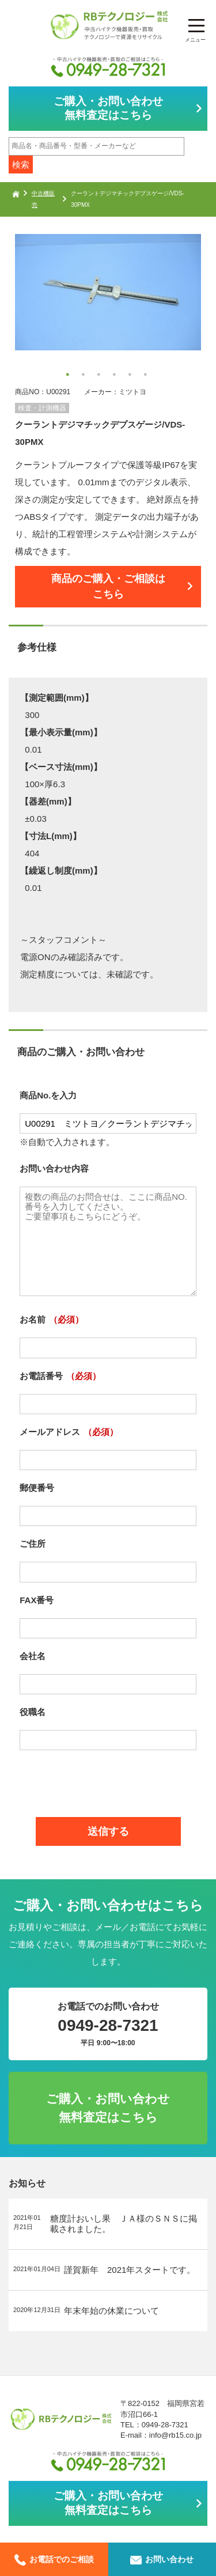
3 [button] (100, 376)
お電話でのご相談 (54, 2559)
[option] (108, 292)
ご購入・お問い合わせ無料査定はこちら (108, 108)
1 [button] (69, 376)
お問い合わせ (162, 2559)
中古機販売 (43, 199)
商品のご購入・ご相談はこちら (108, 586)
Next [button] (20, 309)
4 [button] (115, 376)
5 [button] (131, 376)
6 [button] (146, 376)
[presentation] (108, 1779)
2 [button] (84, 376)
